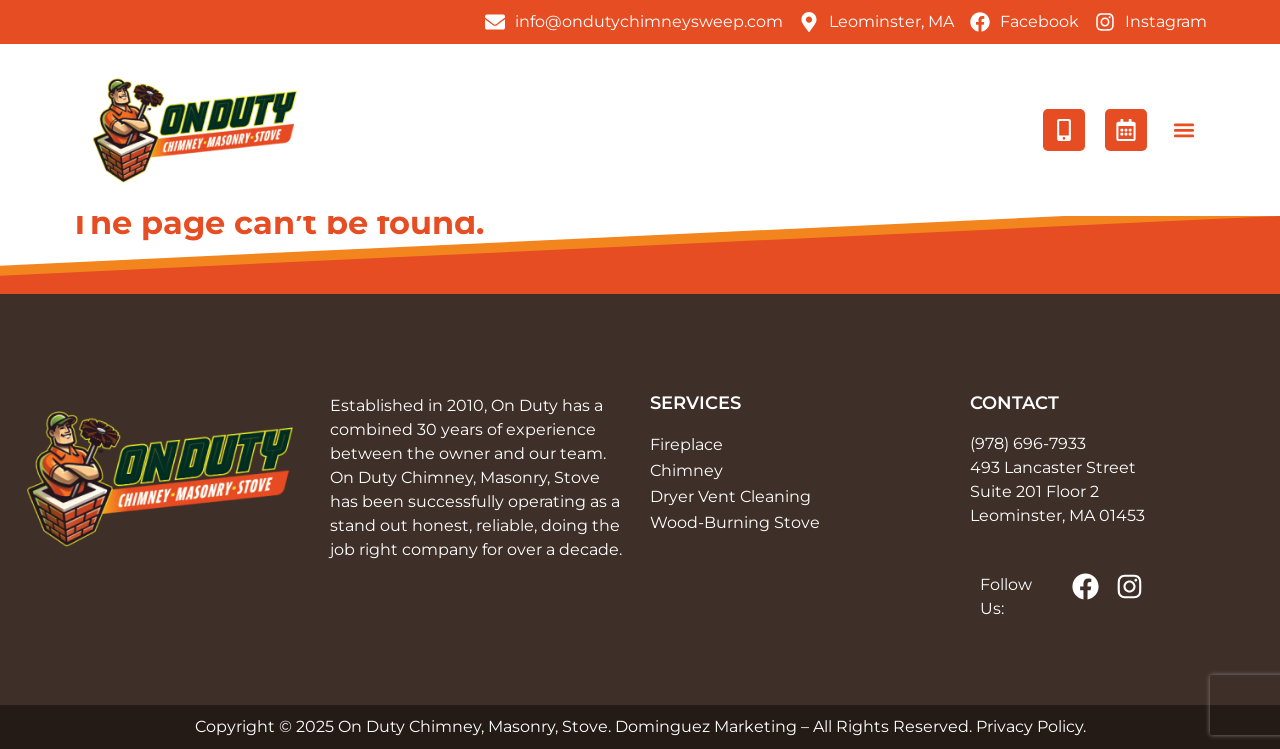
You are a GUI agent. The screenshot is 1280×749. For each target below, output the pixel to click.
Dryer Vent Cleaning (730, 496)
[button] (1183, 130)
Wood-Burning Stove (735, 522)
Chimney (686, 470)
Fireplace (686, 444)
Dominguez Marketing (706, 726)
